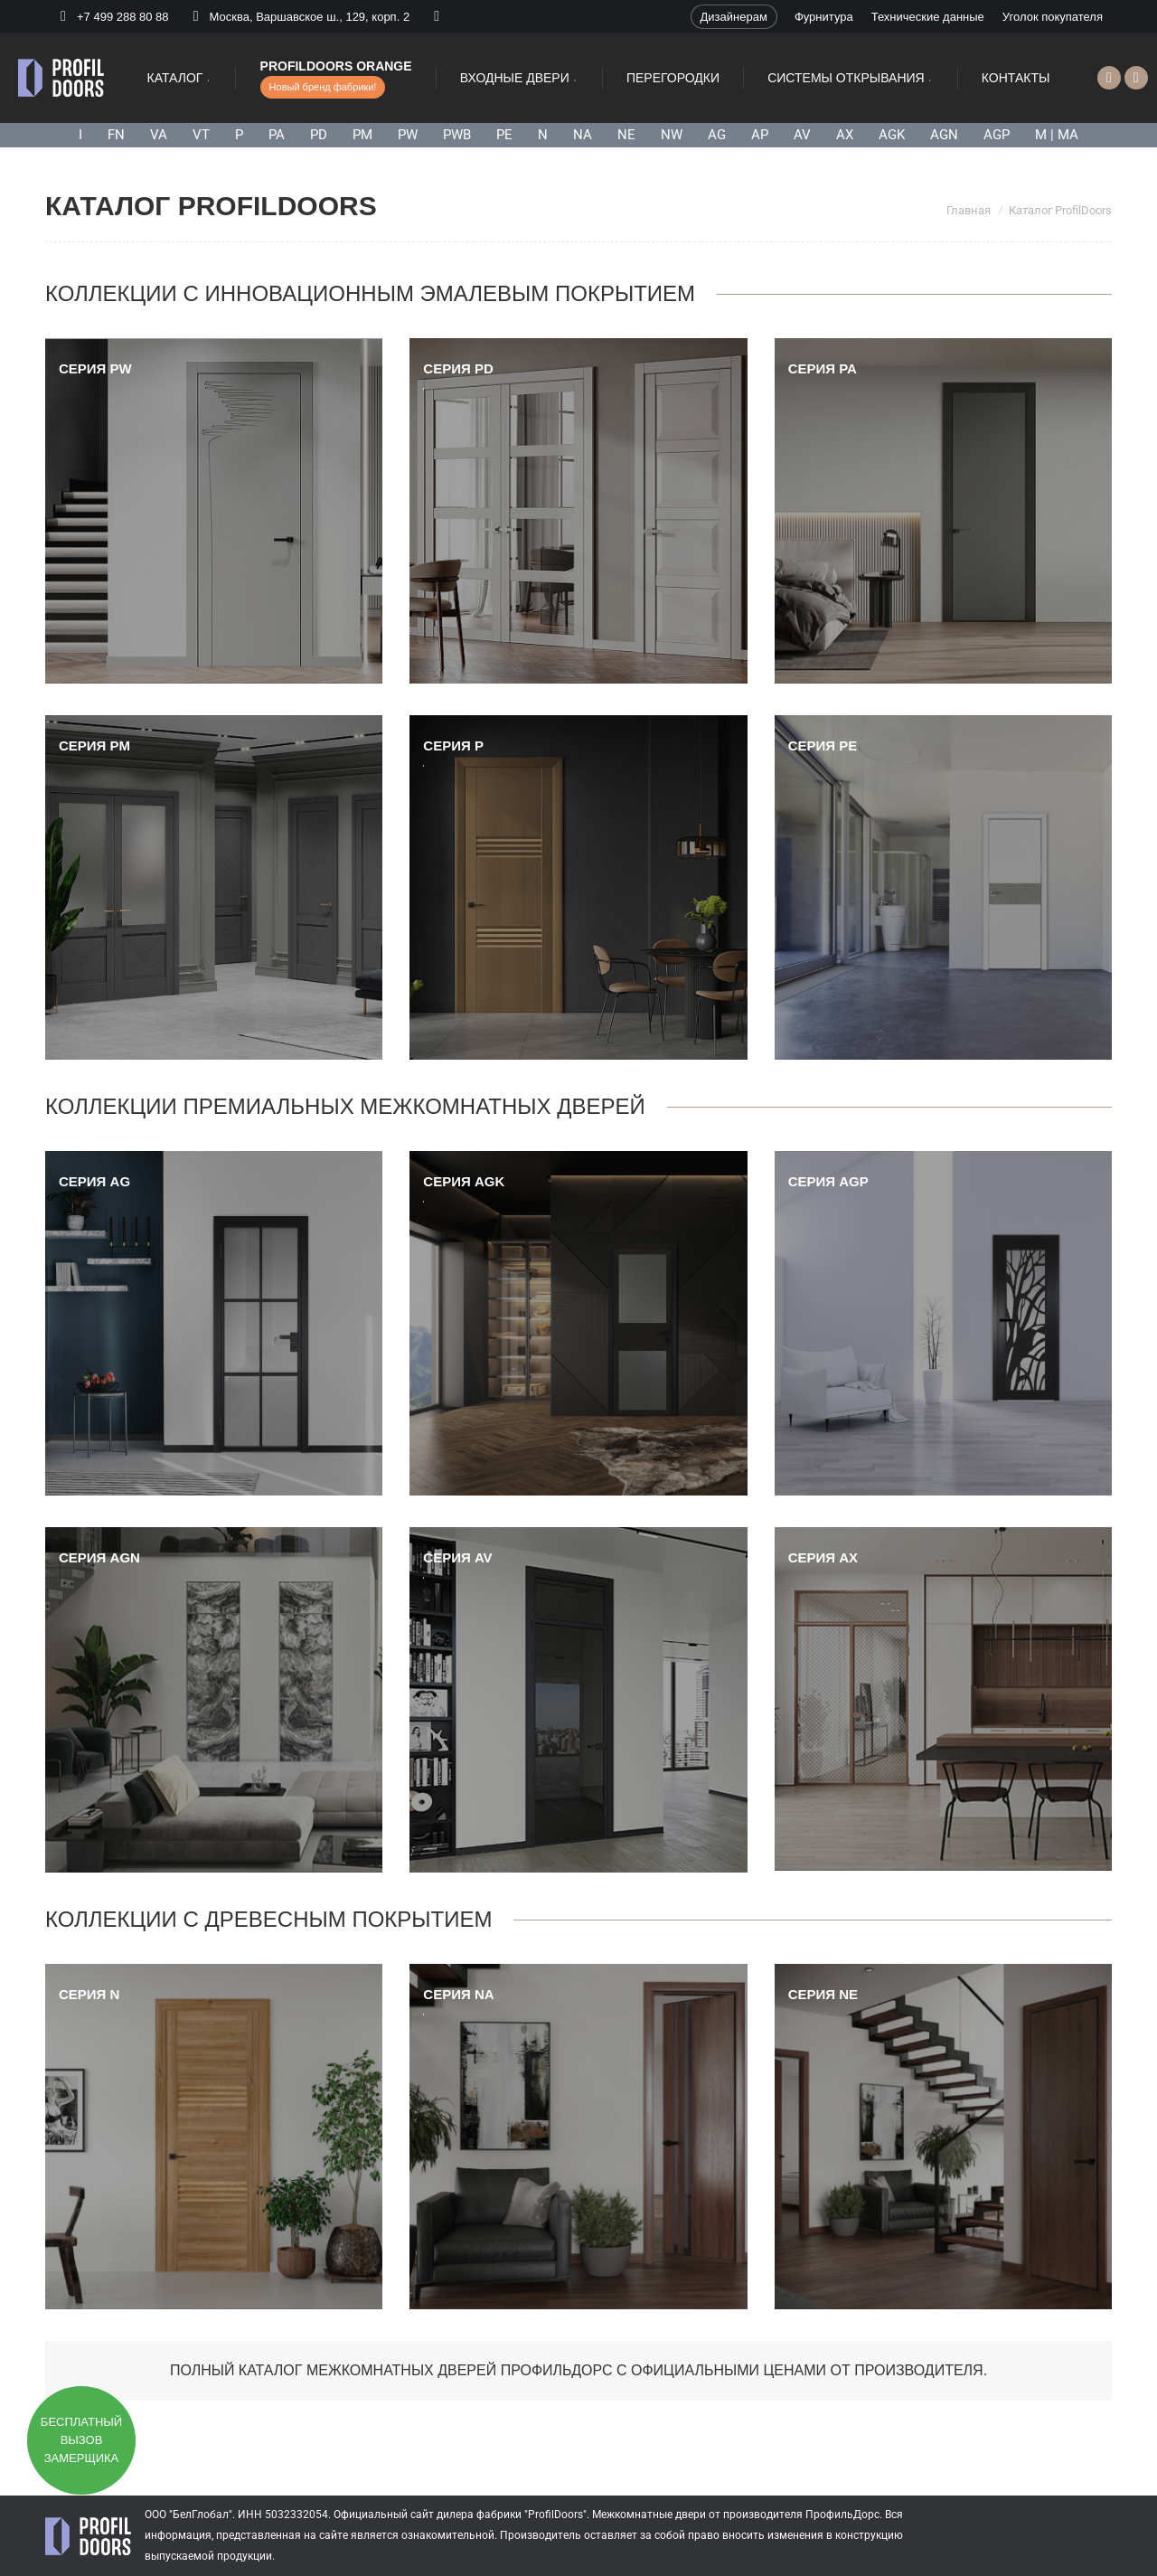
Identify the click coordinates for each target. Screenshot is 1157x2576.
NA (582, 135)
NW (671, 135)
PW (408, 135)
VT (201, 135)
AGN (944, 135)
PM (362, 135)
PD (318, 135)
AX (844, 135)
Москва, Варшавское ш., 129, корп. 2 (298, 16)
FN (116, 135)
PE (504, 135)
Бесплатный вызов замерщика (81, 2440)
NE (626, 135)
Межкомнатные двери (649, 2514)
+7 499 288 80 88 (123, 17)
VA (158, 135)
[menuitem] (734, 16)
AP (759, 135)
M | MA (1056, 135)
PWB (457, 135)
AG (717, 135)
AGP (996, 135)
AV (802, 135)
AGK (892, 135)
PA (276, 135)
